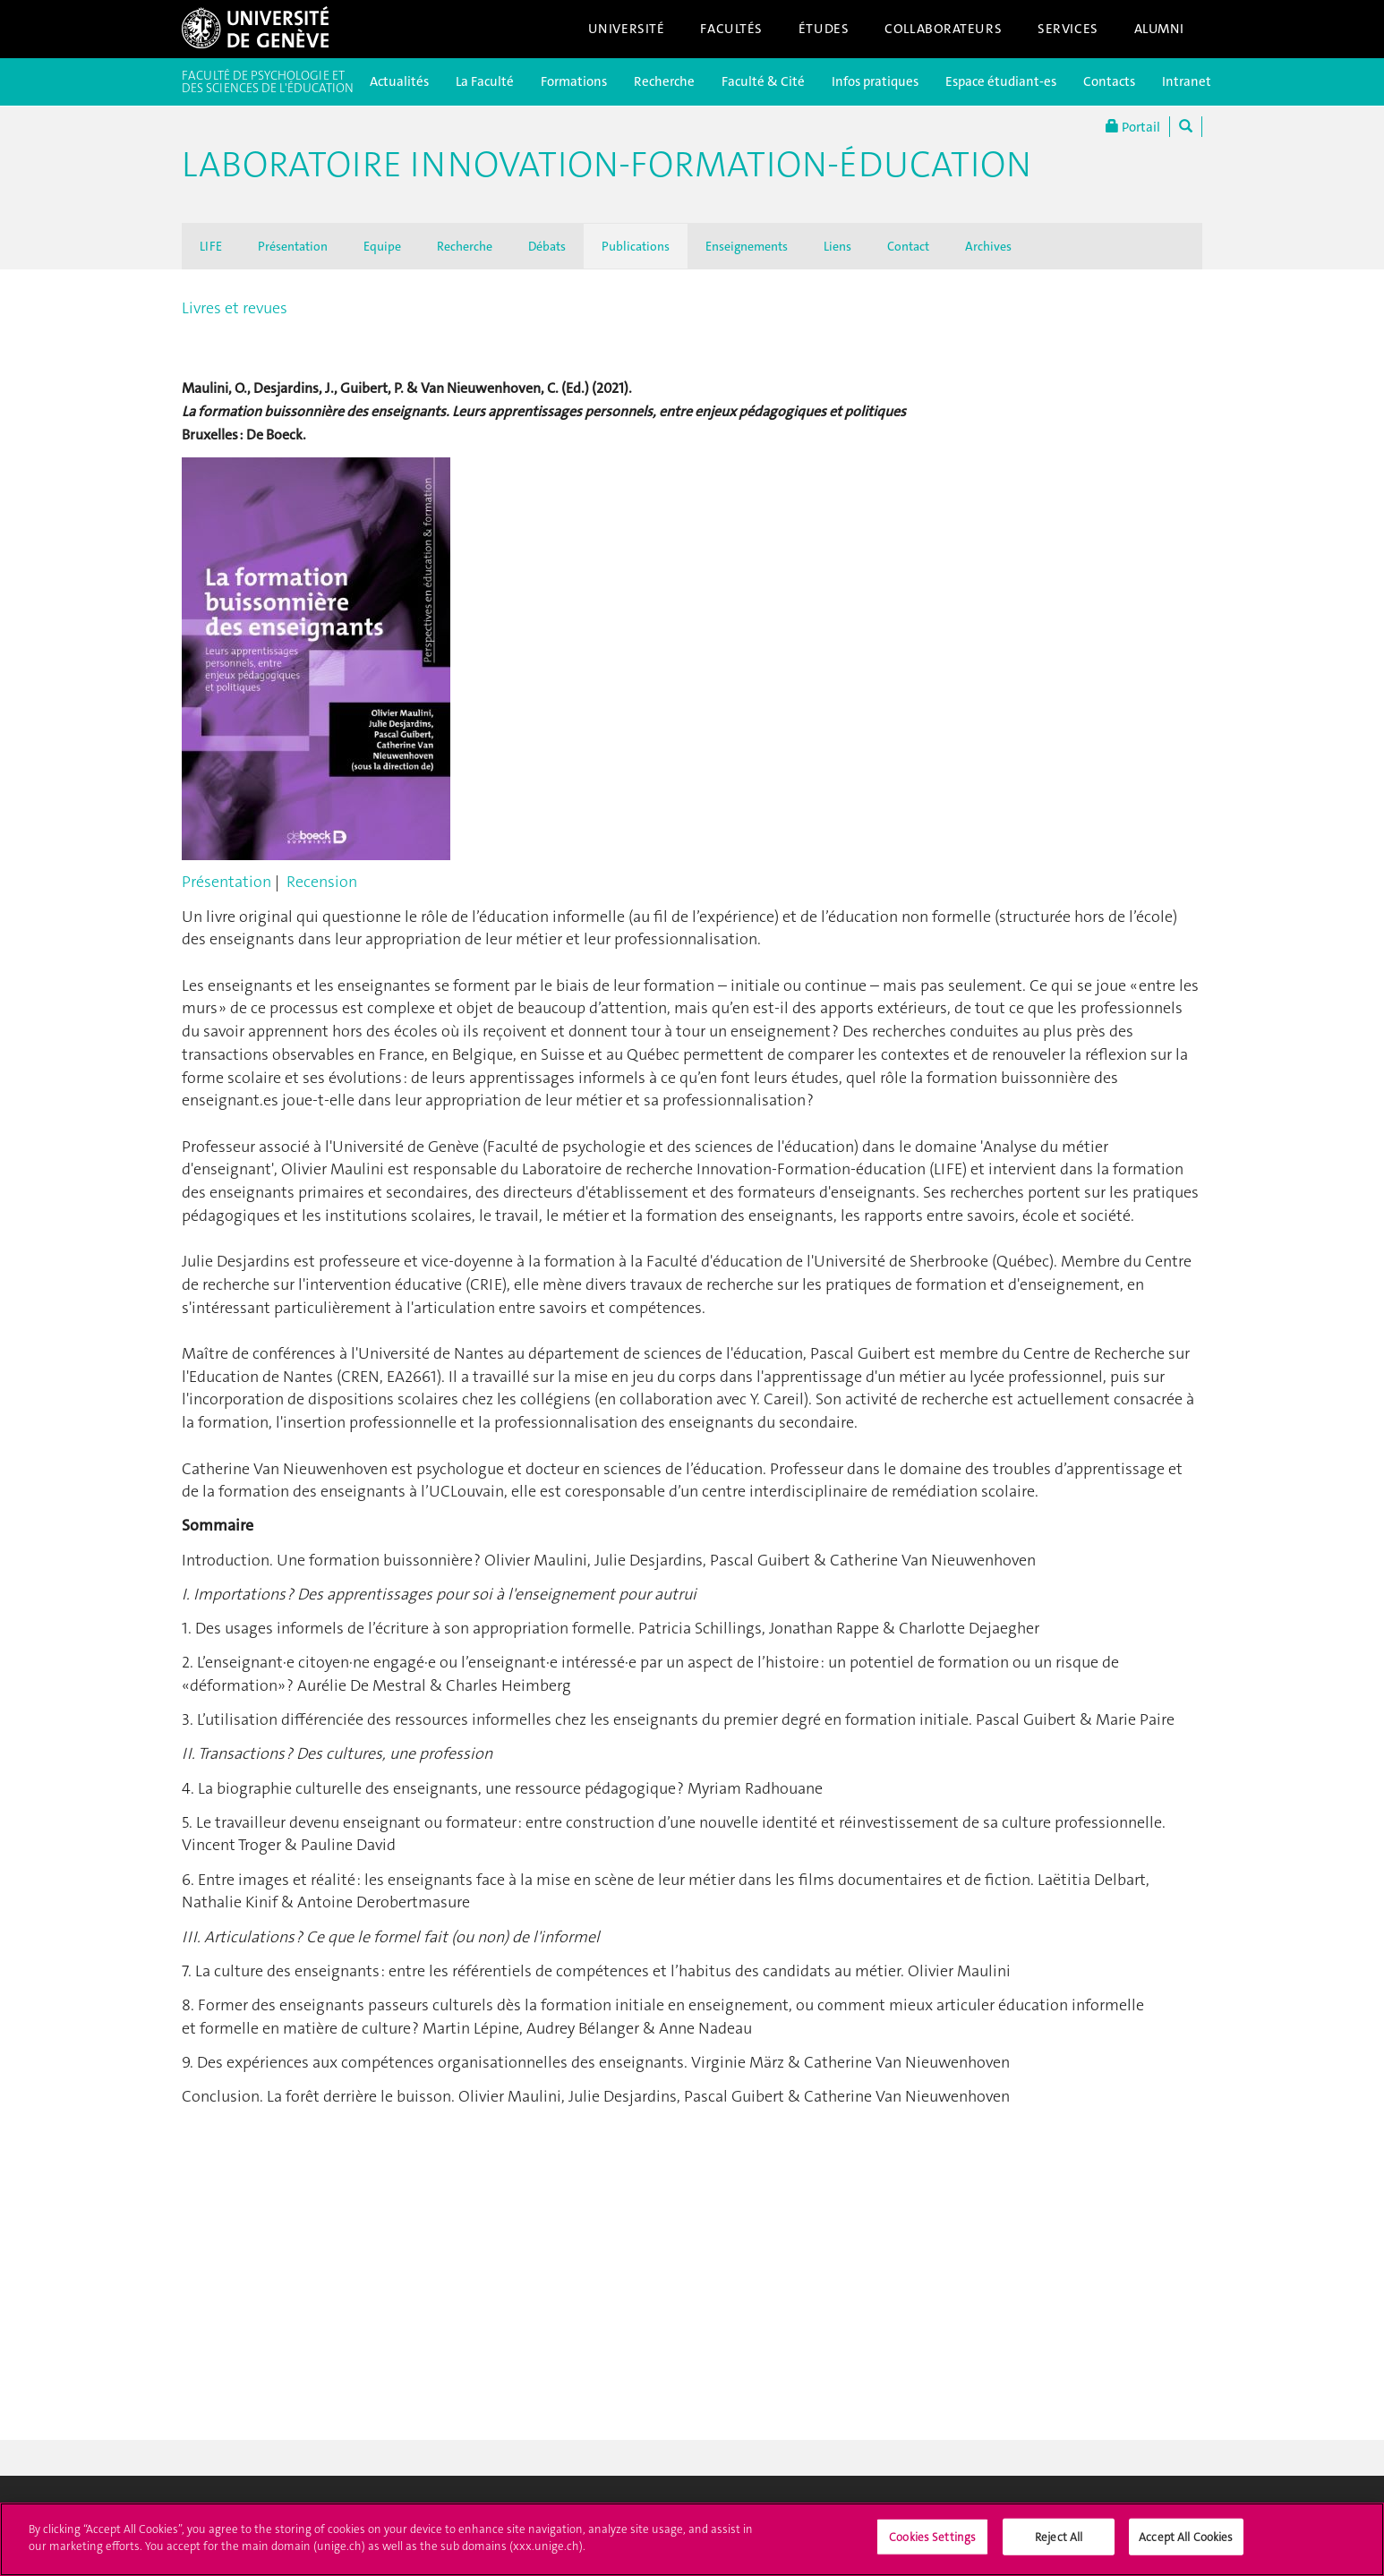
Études (824, 29)
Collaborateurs (943, 29)
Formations (574, 81)
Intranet (1186, 81)
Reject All (1058, 2545)
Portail (1133, 126)
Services (1068, 29)
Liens (837, 246)
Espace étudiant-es (1000, 81)
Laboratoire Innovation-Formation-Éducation (606, 165)
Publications (636, 246)
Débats (547, 246)
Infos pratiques (875, 81)
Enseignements (746, 246)
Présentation (293, 246)
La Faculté (485, 81)
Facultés (731, 29)
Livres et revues (234, 308)
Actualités (399, 81)
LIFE (211, 246)
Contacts (1109, 81)
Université (626, 29)
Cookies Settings (932, 2545)
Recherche (664, 81)
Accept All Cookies (1186, 2545)
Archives (988, 246)
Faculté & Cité (763, 81)
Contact (908, 246)
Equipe (382, 246)
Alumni (1159, 29)
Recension (321, 881)
